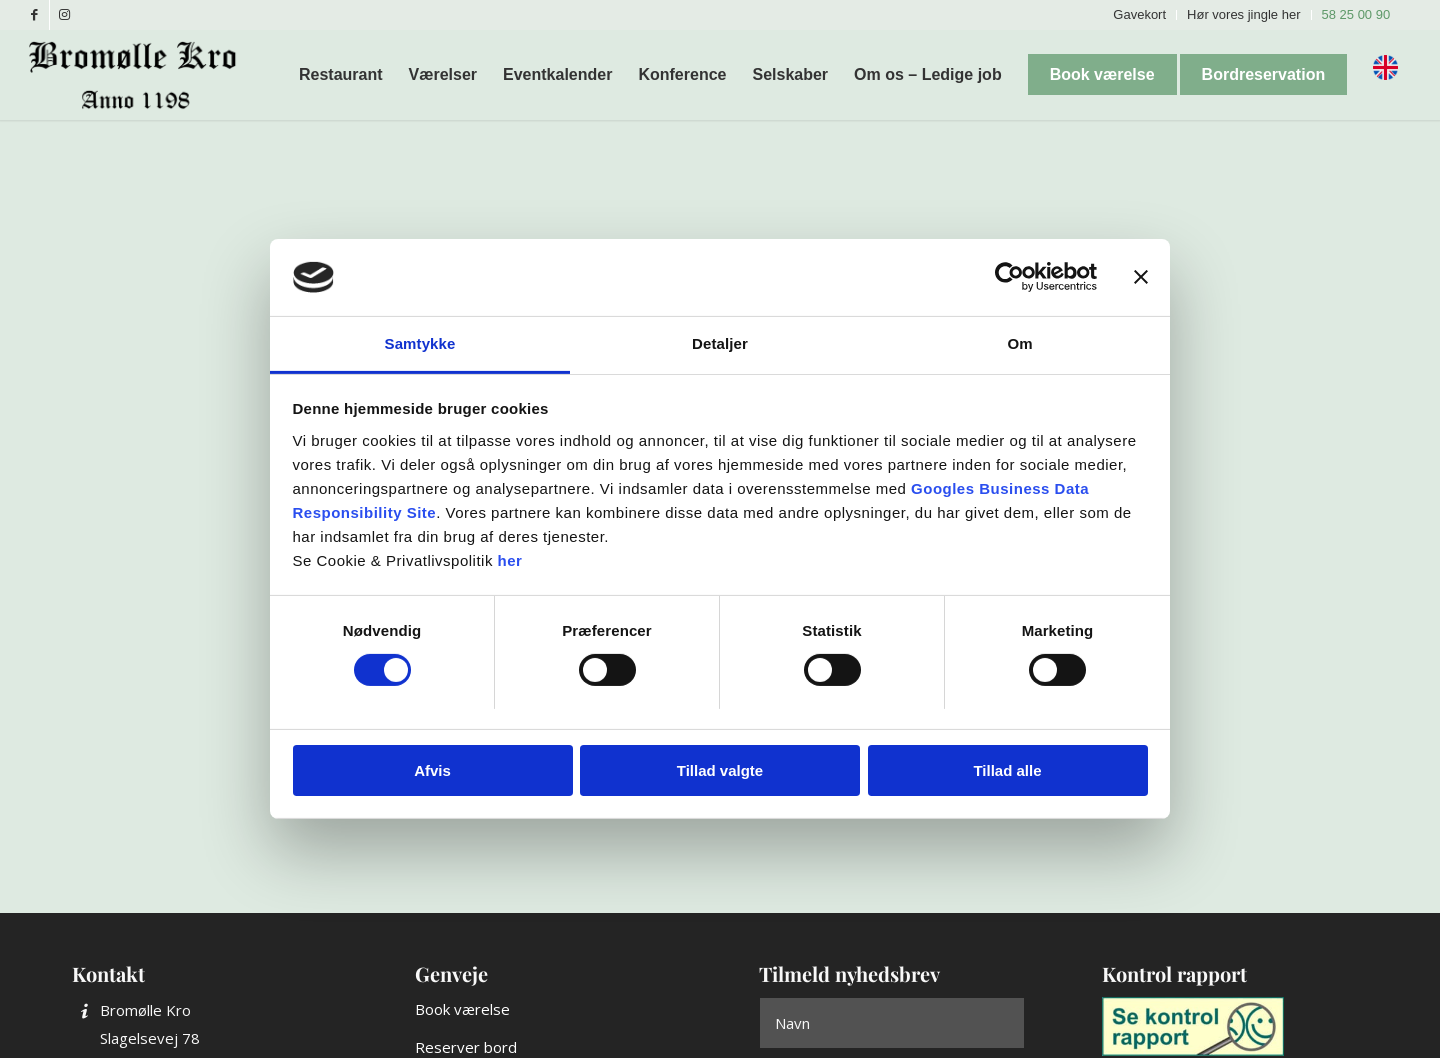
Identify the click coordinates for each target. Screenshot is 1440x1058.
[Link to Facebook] (34, 15)
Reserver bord (466, 1047)
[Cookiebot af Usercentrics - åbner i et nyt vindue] (1009, 277)
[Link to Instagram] (65, 15)
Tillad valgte (720, 770)
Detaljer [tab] (720, 343)
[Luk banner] (1141, 277)
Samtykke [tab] (420, 343)
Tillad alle (1007, 770)
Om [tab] (1019, 343)
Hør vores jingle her (1243, 14)
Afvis (432, 770)
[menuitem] (1140, 15)
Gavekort (1139, 14)
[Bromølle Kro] (139, 75)
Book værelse (462, 1009)
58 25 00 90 (1356, 14)
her (510, 560)
